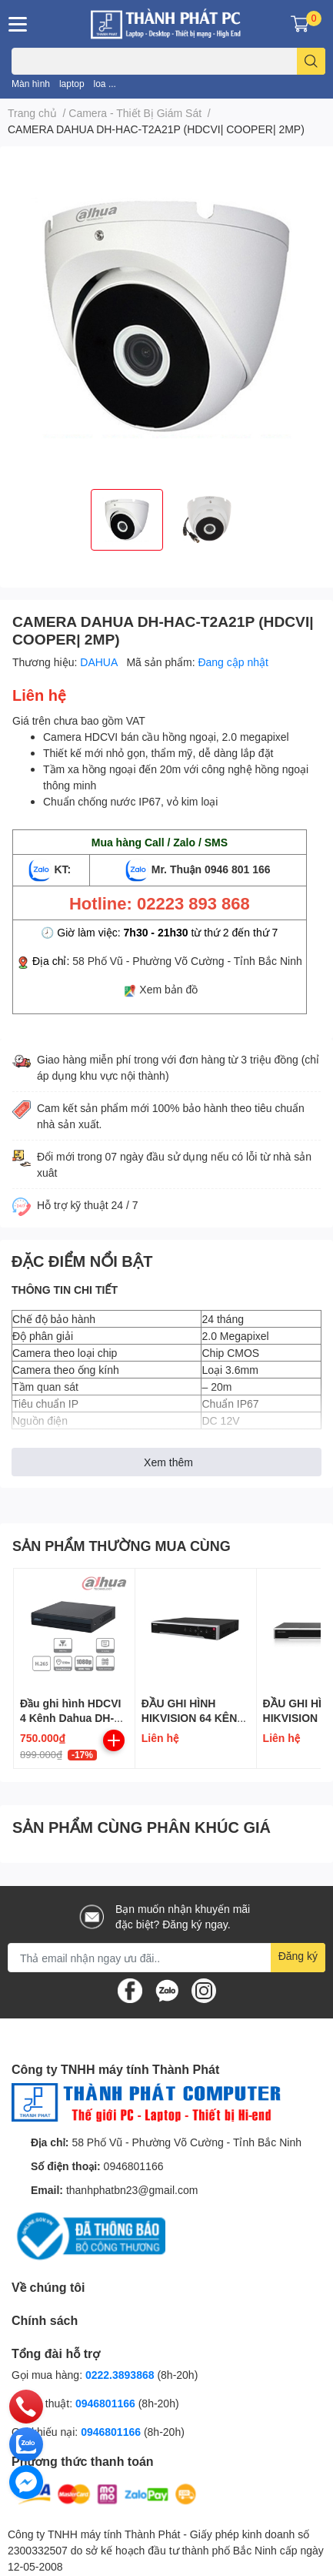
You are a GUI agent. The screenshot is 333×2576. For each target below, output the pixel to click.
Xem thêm (168, 1462)
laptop (72, 83)
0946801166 (134, 2165)
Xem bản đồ (168, 989)
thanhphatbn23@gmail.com (132, 2189)
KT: (51, 869)
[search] (311, 61)
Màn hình (31, 83)
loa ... (105, 83)
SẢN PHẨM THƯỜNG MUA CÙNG (121, 1545)
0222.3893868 (120, 2374)
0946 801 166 (238, 869)
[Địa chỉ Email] (166, 1957)
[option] (127, 520)
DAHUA (100, 661)
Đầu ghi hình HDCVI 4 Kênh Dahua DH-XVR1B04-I (70, 1718)
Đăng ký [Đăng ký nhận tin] (298, 1955)
